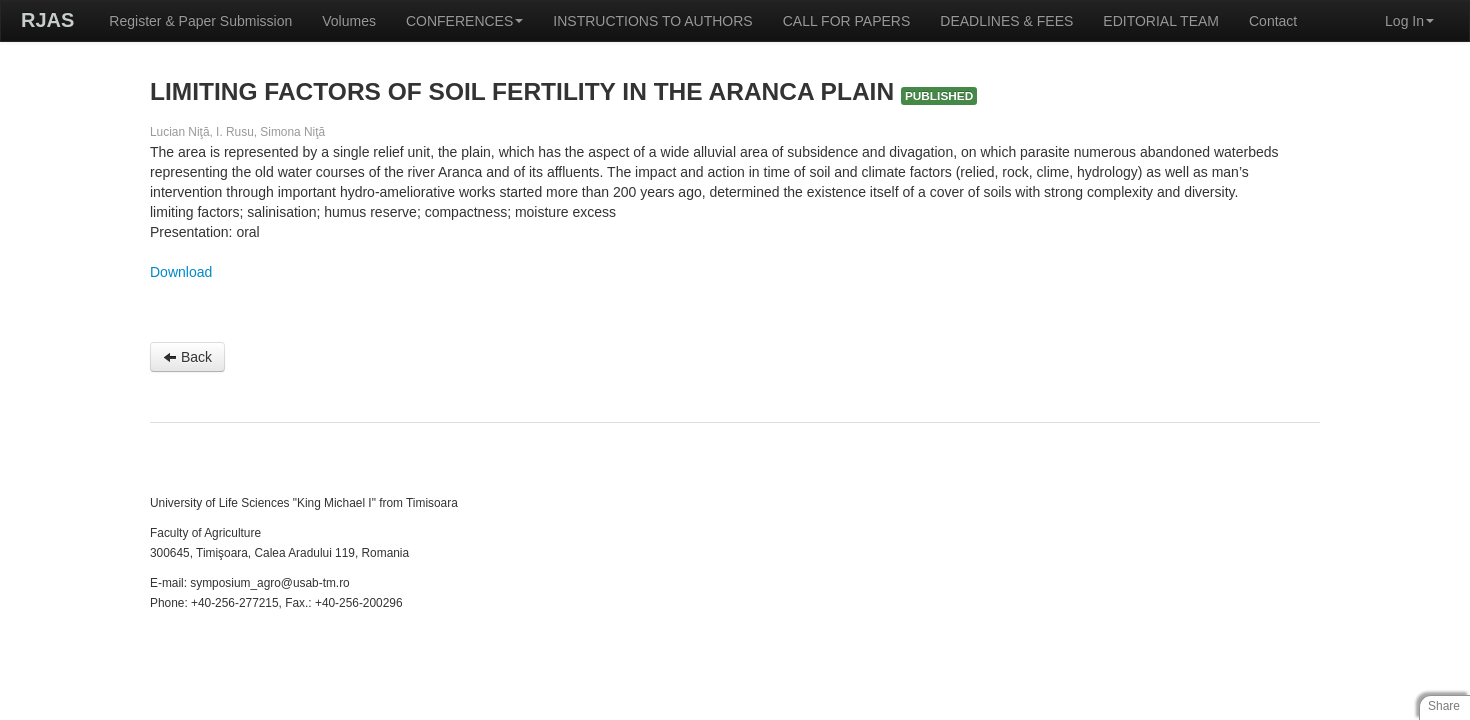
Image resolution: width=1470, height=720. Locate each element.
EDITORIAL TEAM (1161, 21)
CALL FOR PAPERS (847, 21)
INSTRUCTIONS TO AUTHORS (652, 21)
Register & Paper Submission (200, 21)
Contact (1273, 21)
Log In (1409, 21)
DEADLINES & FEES (1006, 21)
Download (181, 272)
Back (187, 357)
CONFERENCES (464, 21)
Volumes (349, 21)
